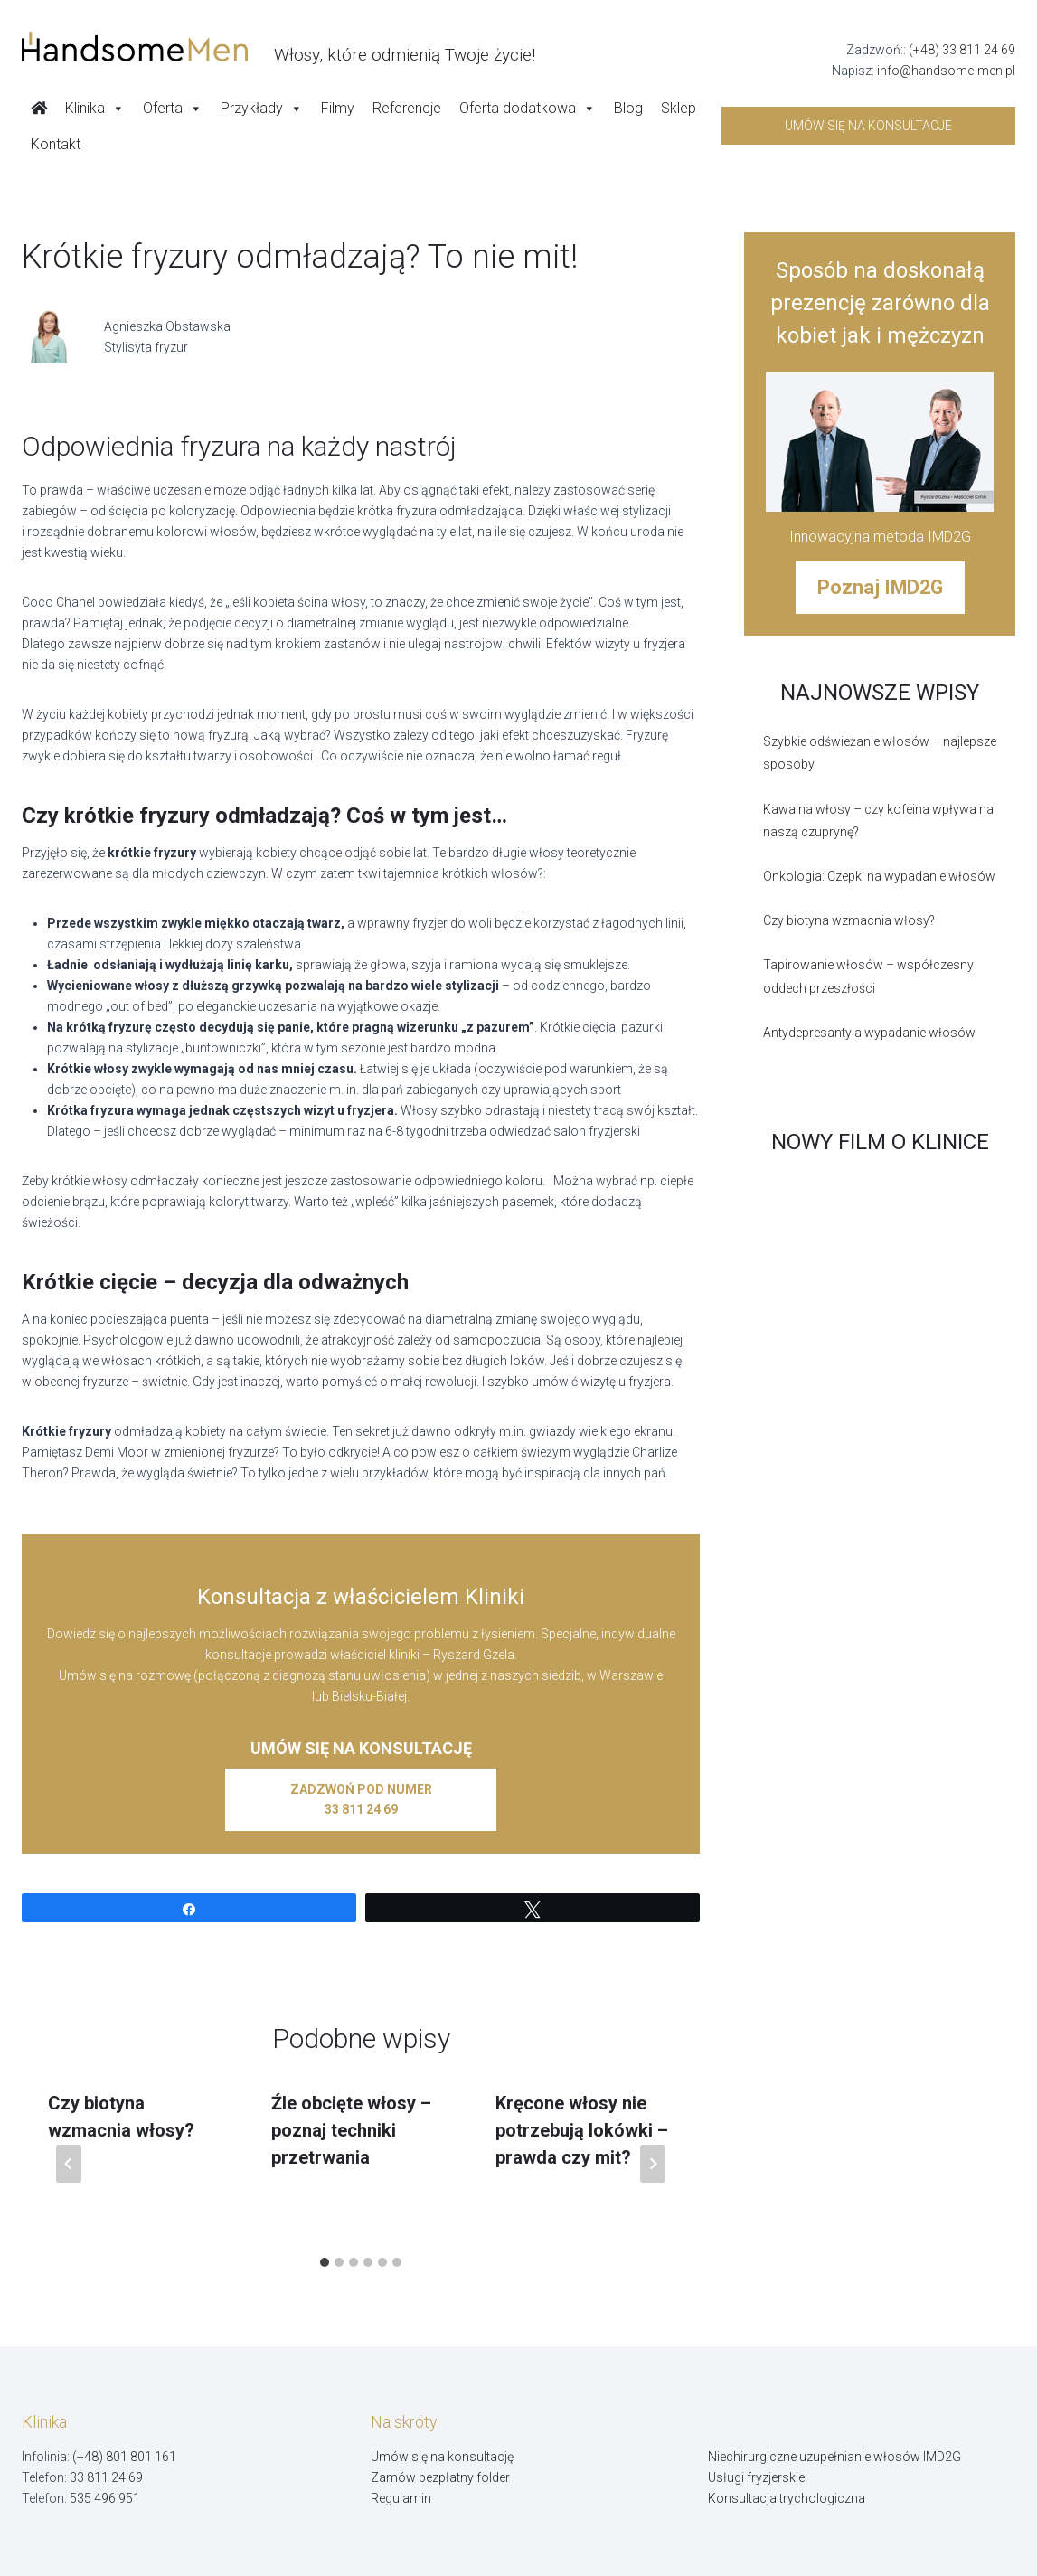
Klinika (95, 108)
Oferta (173, 108)
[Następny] (652, 2164)
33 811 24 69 (106, 2477)
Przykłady (262, 108)
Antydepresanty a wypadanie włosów (869, 1032)
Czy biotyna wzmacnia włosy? (849, 920)
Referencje (406, 108)
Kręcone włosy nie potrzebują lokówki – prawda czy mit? (581, 2130)
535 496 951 (105, 2498)
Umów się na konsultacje (868, 125)
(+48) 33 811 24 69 (962, 49)
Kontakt (55, 144)
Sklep (678, 108)
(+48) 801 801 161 (124, 2456)
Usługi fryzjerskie (756, 2477)
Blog (628, 108)
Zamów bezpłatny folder (440, 2477)
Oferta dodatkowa (527, 108)
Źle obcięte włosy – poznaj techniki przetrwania (351, 2130)
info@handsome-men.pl (946, 70)
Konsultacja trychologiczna (786, 2498)
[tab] (324, 2262)
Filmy (337, 108)
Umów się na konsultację (442, 2456)
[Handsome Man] (278, 47)
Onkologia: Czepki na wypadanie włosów (879, 876)
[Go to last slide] (68, 2164)
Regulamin (401, 2498)
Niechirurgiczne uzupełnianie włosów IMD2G (834, 2456)
